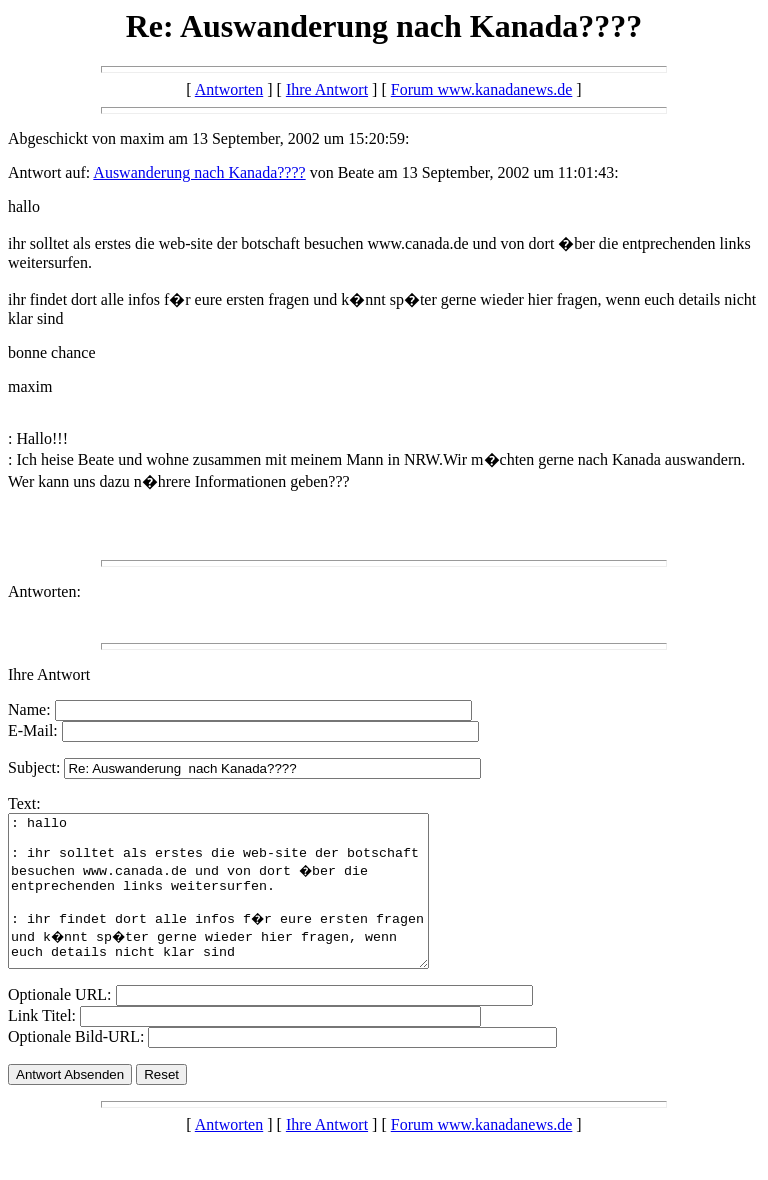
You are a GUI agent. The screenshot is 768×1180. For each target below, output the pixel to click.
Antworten (229, 89)
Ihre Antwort (327, 89)
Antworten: (44, 591)
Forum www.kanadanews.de (482, 89)
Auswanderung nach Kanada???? (199, 172)
